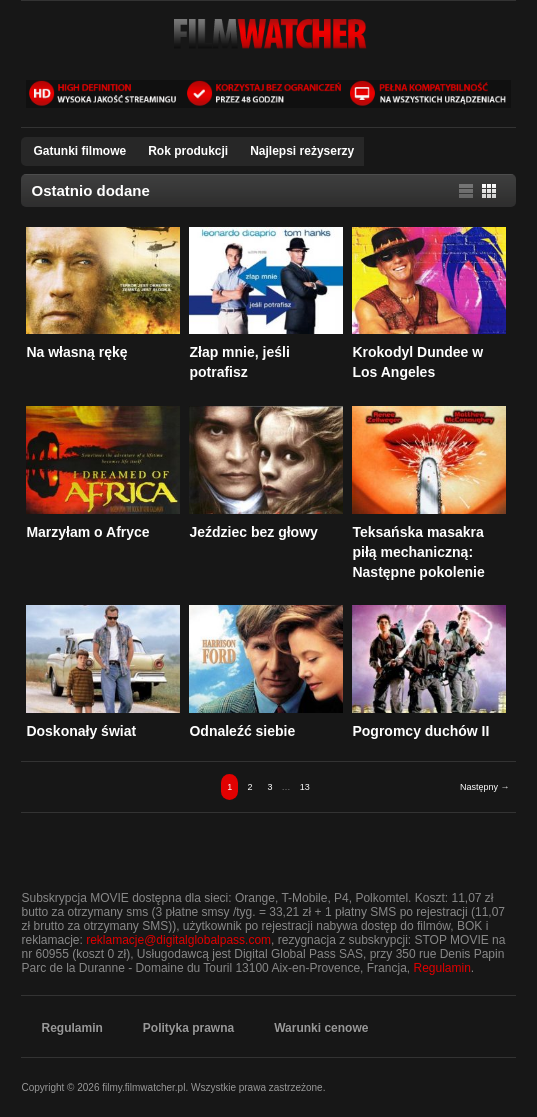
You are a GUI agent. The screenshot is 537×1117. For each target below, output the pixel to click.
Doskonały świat (81, 731)
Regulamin (441, 968)
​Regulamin (71, 1028)
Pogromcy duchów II (420, 731)
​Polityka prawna (188, 1028)
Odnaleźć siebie (242, 731)
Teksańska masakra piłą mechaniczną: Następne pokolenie (418, 552)
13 (305, 787)
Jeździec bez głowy (253, 532)
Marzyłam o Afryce (87, 532)
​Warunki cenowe (321, 1028)
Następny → (485, 787)
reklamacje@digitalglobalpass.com (178, 940)
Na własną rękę (76, 352)
